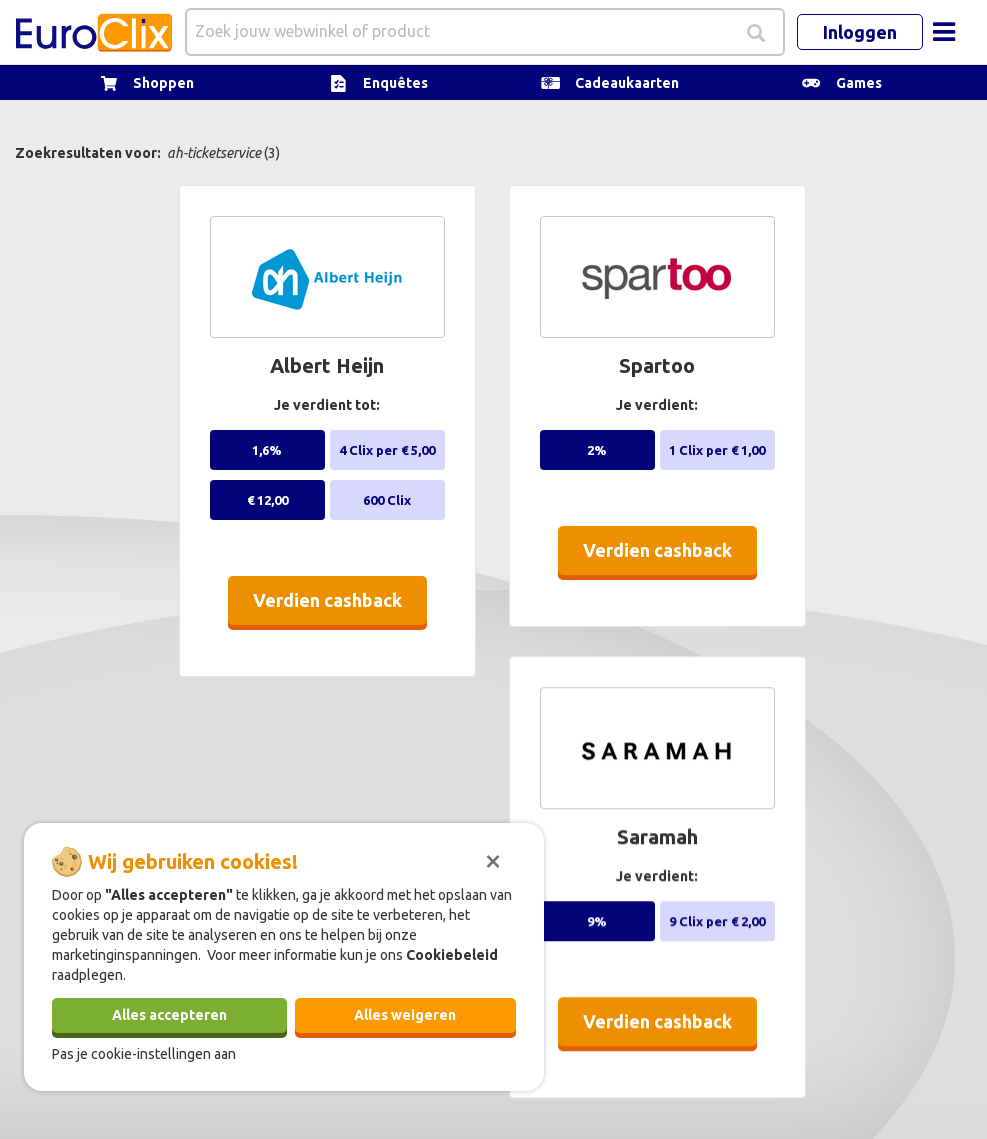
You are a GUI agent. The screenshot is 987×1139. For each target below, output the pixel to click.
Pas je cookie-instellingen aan (144, 1054)
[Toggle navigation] (944, 32)
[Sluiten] (493, 859)
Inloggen (860, 32)
